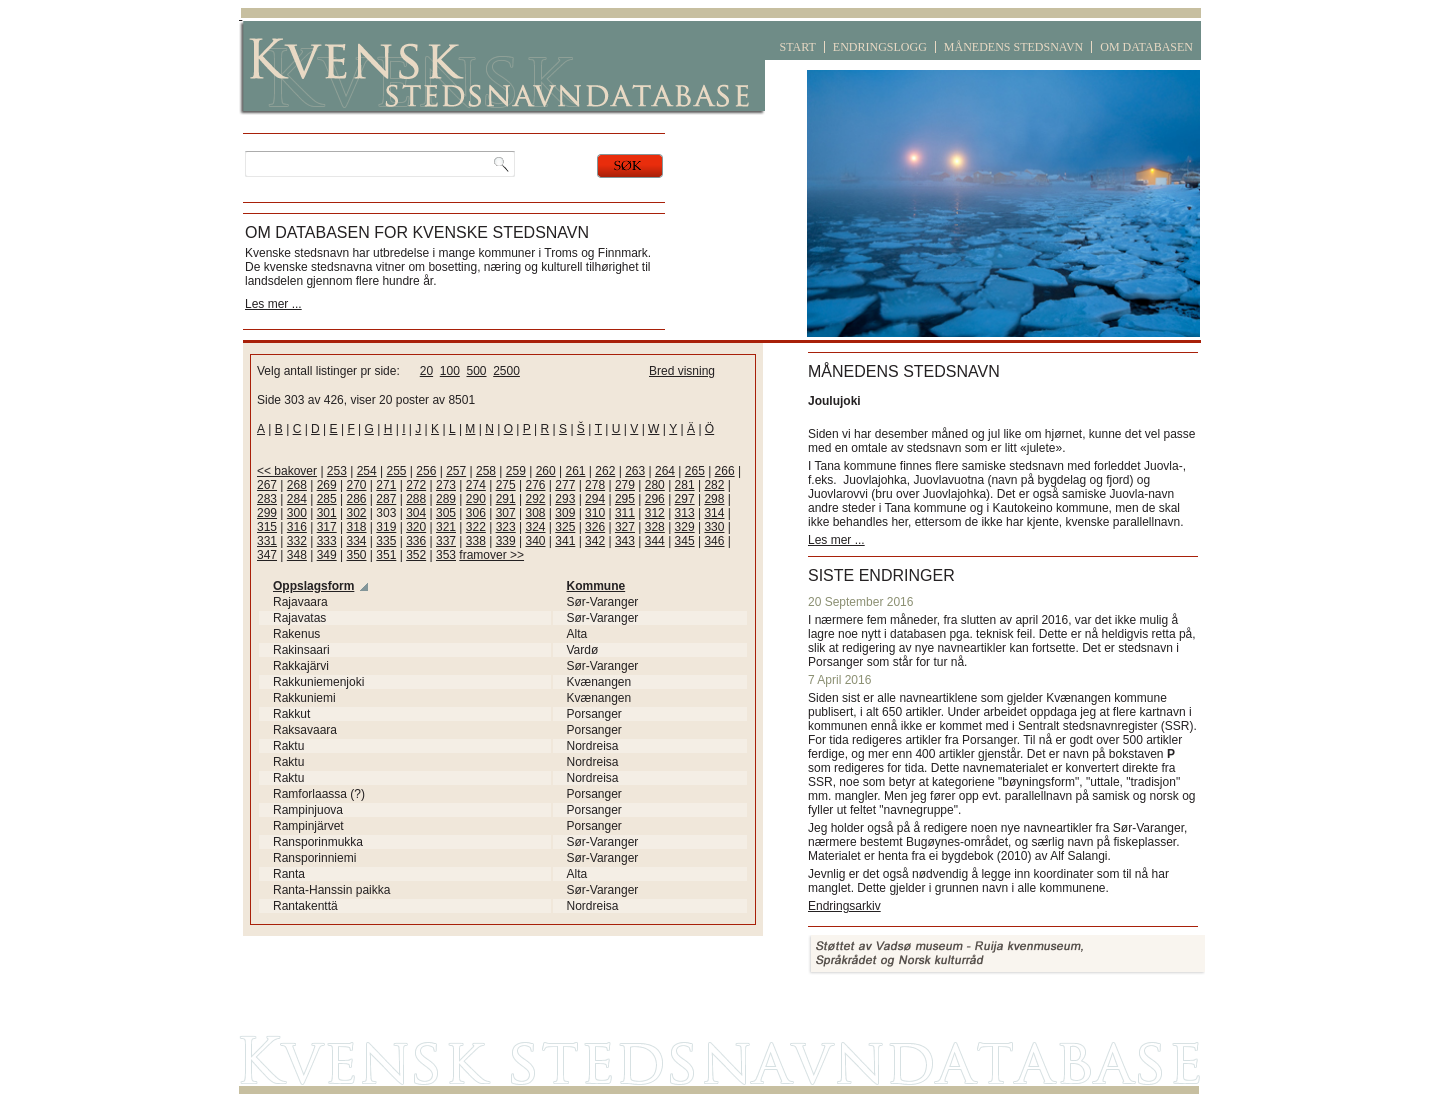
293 (565, 499)
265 (695, 471)
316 (297, 527)
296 (655, 499)
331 (267, 541)
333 (327, 541)
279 (625, 485)
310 (595, 513)
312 (655, 513)
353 (446, 555)
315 (267, 527)
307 (506, 513)
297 (685, 499)
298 (714, 499)
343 (625, 541)
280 (655, 485)
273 (446, 485)
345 (685, 541)
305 (446, 513)
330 (714, 527)
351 (386, 555)
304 (416, 513)
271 (386, 485)
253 (337, 471)
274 (476, 485)
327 (625, 527)
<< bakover (287, 471)
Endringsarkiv (844, 906)
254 (367, 471)
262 (605, 471)
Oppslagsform (313, 586)
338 (476, 541)
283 (267, 499)
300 (297, 513)
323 (506, 527)
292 (535, 499)
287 (386, 499)
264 (665, 471)
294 (595, 499)
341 (565, 541)
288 (416, 499)
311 (625, 513)
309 (565, 513)
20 (426, 371)
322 (476, 527)
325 (565, 527)
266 (725, 471)
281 (685, 485)
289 (446, 499)
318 (356, 527)
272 (416, 485)
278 (595, 485)
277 (565, 485)
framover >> (491, 555)
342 (595, 541)
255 (397, 471)
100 (450, 371)
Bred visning (682, 371)
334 (356, 541)
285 (327, 499)
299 (267, 513)
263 (635, 471)
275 (506, 485)
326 (595, 527)
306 (476, 513)
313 (685, 513)
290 (476, 499)
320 (416, 527)
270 (356, 485)
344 (655, 541)
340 (535, 541)
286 (356, 499)
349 (327, 555)
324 (535, 527)
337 (446, 541)
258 (486, 471)
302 (356, 513)
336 (416, 541)
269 (327, 485)
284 (297, 499)
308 (535, 513)
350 (356, 555)
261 (575, 471)
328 (655, 527)
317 (327, 527)
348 (297, 555)
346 (714, 541)
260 (546, 471)
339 (506, 541)
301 (327, 513)
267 (267, 485)
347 (267, 555)
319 (386, 527)
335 (386, 541)
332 (297, 541)
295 (625, 499)
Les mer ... (273, 304)
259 (516, 471)
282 (714, 485)
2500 (506, 371)
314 (714, 513)
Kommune (596, 586)
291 (506, 499)
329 (685, 527)
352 (416, 555)
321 (446, 527)
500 (476, 371)
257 (456, 471)
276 (535, 485)
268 (297, 485)
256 (426, 471)
